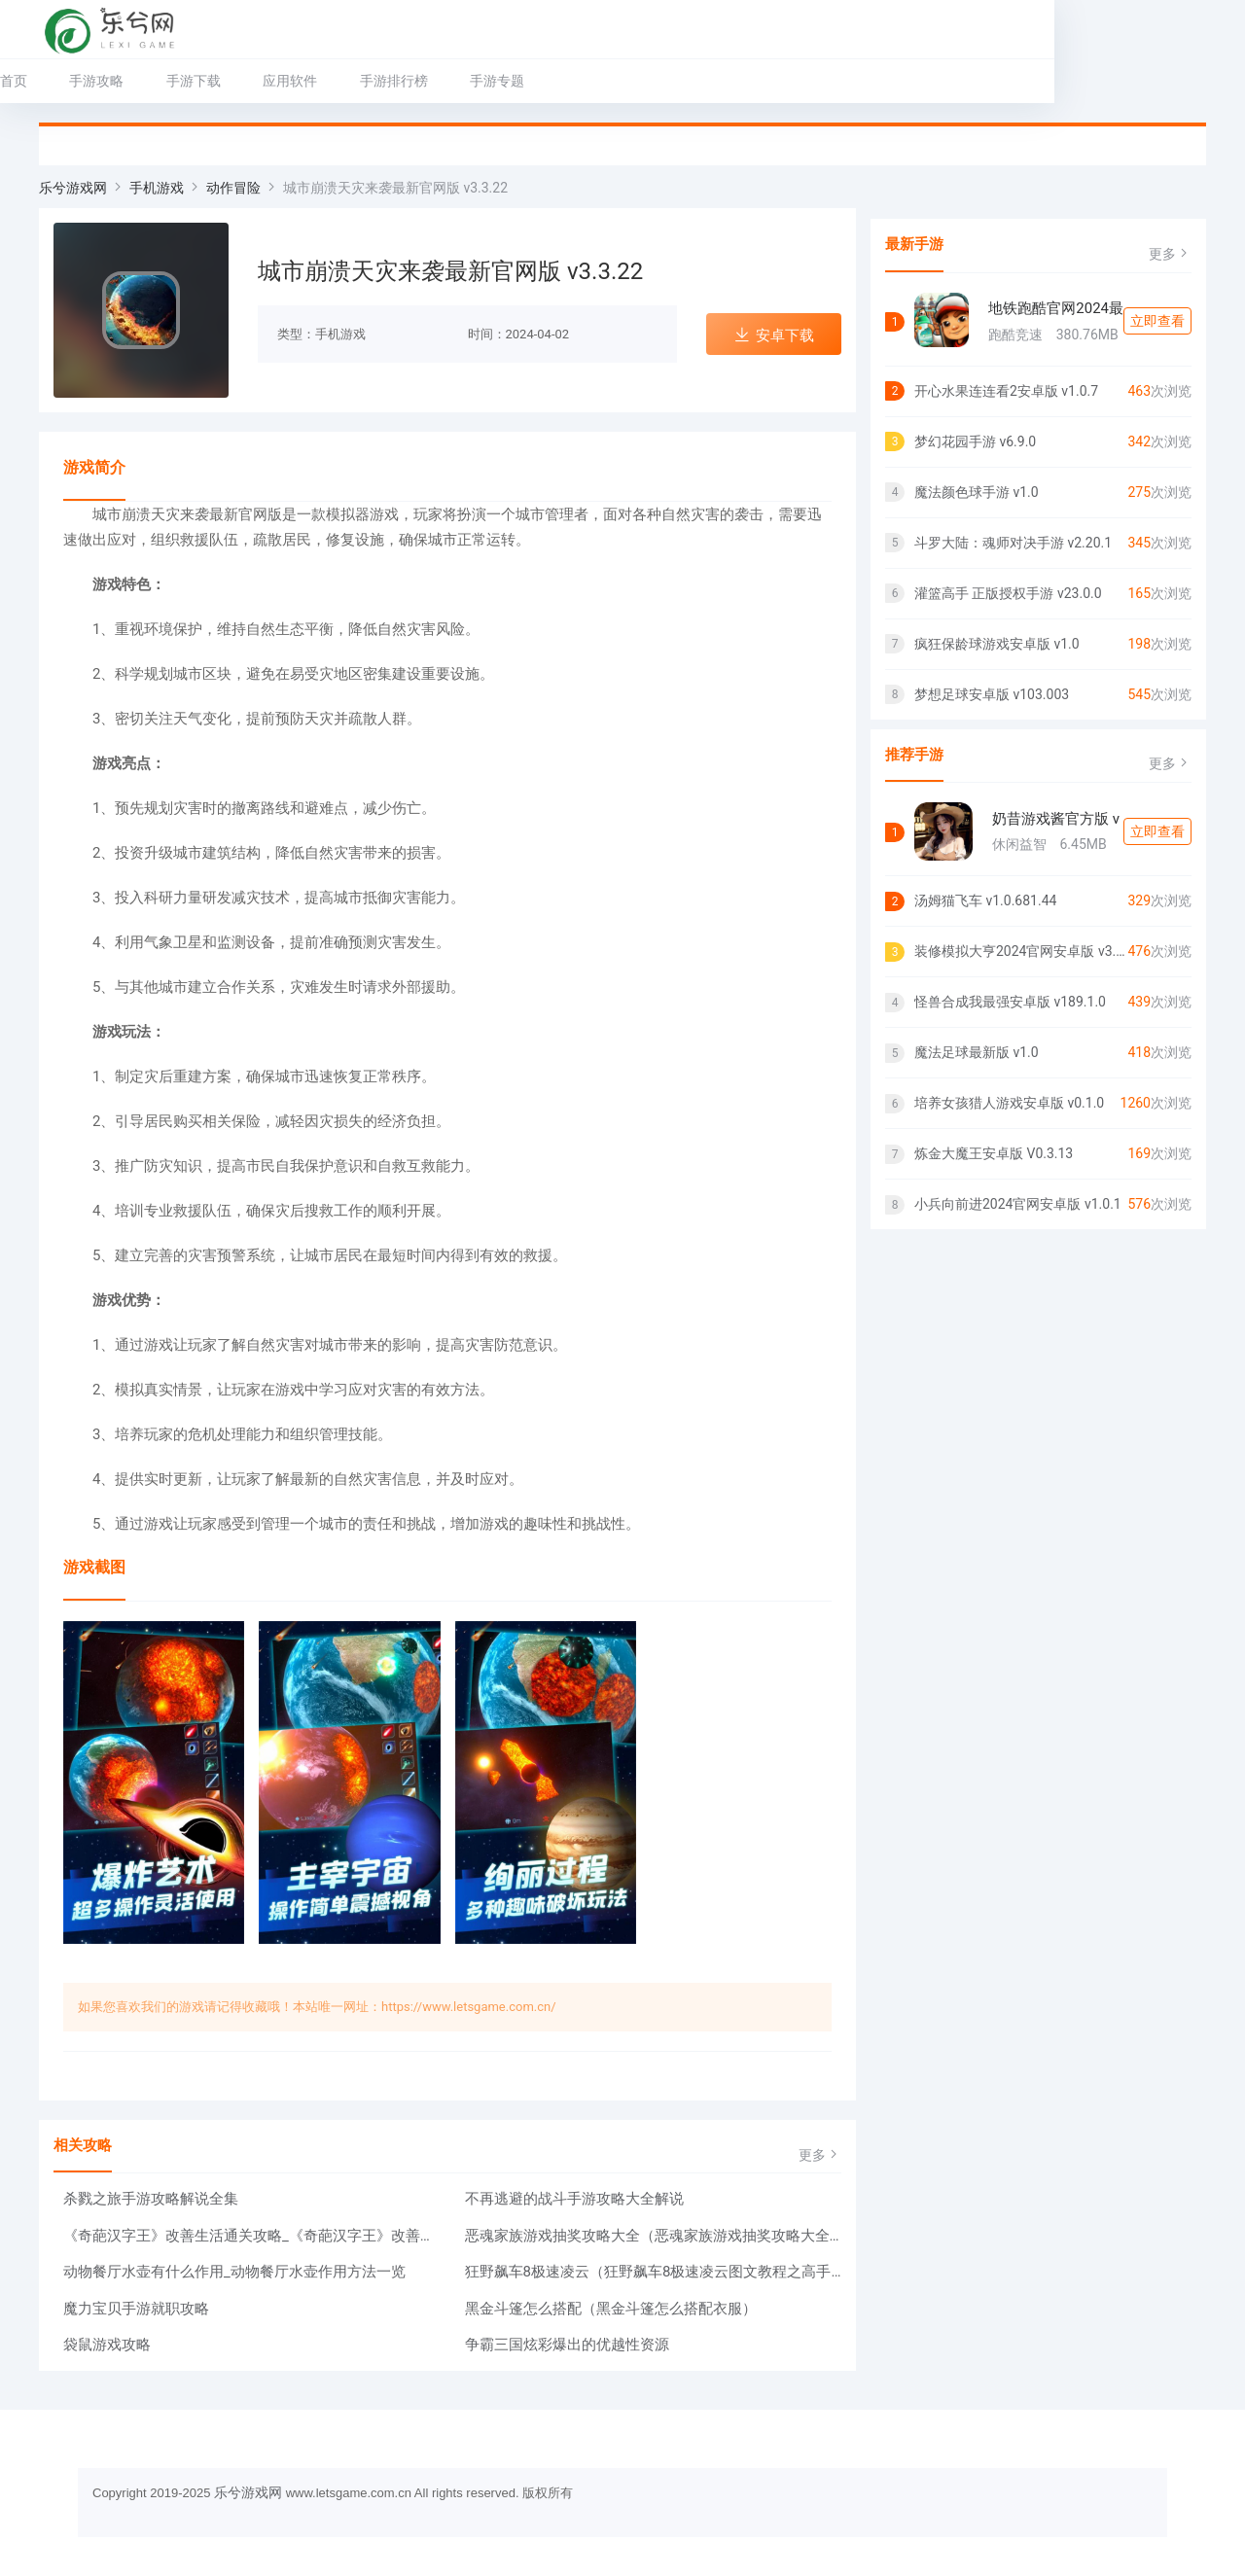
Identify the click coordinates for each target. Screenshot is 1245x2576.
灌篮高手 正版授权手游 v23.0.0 (1008, 593)
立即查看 (1157, 321)
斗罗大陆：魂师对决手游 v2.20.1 (1013, 542)
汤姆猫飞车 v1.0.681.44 (985, 900)
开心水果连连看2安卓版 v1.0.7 (1006, 391)
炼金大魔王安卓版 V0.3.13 (993, 1153)
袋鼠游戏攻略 (107, 2344)
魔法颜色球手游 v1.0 (976, 492)
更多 (820, 2154)
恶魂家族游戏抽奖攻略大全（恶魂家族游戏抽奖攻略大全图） (653, 2235)
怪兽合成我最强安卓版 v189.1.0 (1010, 1001)
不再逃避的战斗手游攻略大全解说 (574, 2198)
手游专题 (536, 80)
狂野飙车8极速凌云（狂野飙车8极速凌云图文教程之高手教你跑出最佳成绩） (653, 2271)
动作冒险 (233, 187)
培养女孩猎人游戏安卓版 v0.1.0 (1009, 1103)
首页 (52, 80)
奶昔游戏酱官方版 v (1056, 819)
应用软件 (329, 80)
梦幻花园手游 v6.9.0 (975, 441)
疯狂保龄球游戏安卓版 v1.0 (997, 644)
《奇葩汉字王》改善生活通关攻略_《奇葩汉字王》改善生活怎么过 (252, 2235)
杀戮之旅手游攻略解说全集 (150, 2198)
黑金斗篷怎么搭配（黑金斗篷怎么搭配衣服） (611, 2308)
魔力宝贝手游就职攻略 (136, 2308)
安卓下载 (773, 335)
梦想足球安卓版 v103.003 (991, 694)
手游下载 (232, 80)
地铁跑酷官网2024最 (1055, 308)
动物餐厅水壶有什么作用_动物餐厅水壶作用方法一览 (234, 2271)
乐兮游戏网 (73, 187)
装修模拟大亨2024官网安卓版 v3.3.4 (1020, 951)
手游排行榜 (433, 80)
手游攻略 (135, 80)
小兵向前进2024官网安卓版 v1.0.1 (1017, 1204)
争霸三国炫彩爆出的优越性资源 (567, 2344)
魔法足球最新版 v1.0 (976, 1052)
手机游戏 (156, 187)
